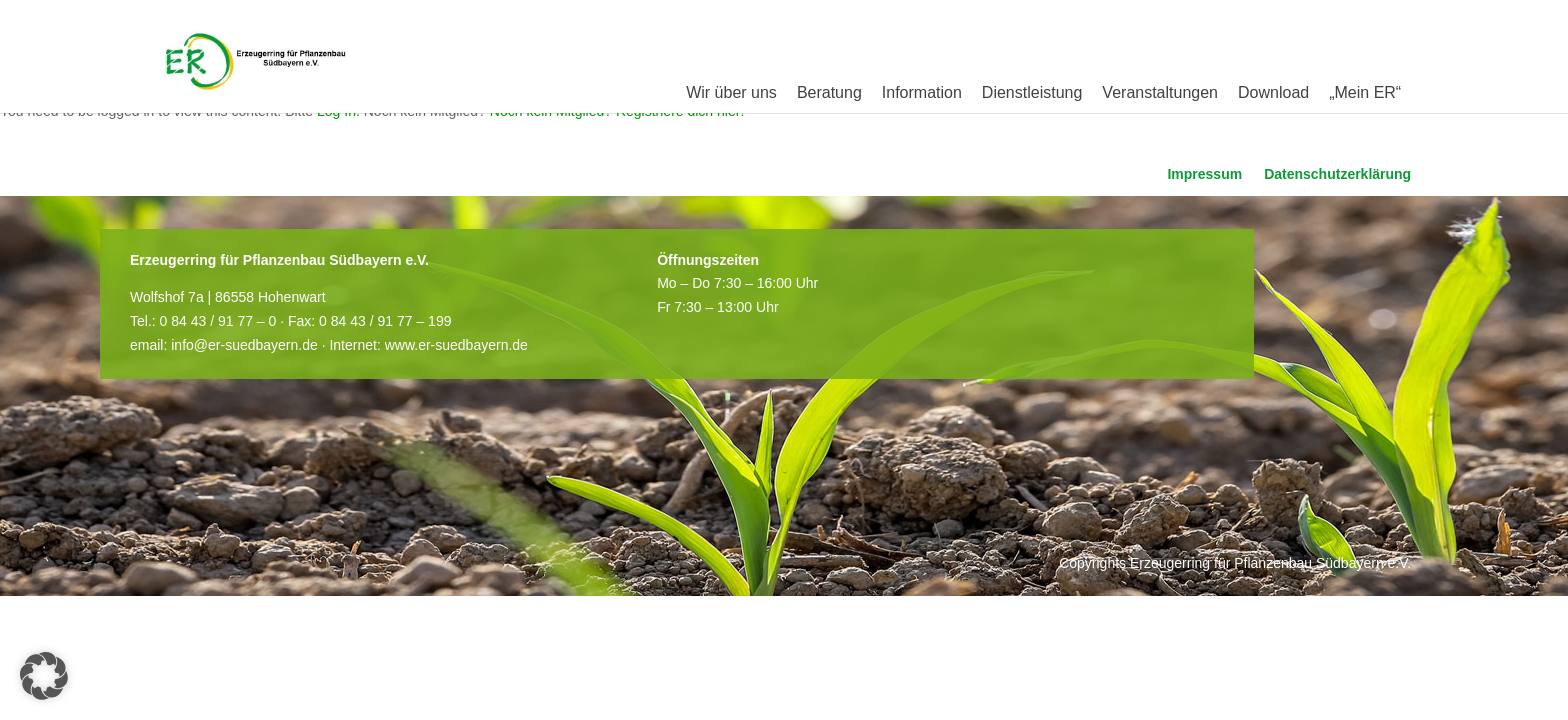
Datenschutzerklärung (1337, 174)
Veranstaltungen (1160, 92)
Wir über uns (731, 92)
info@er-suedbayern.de (244, 345)
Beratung (829, 92)
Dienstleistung (1032, 92)
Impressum (1204, 174)
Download (1273, 92)
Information (922, 92)
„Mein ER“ (1365, 92)
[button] (44, 676)
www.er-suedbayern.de (456, 345)
